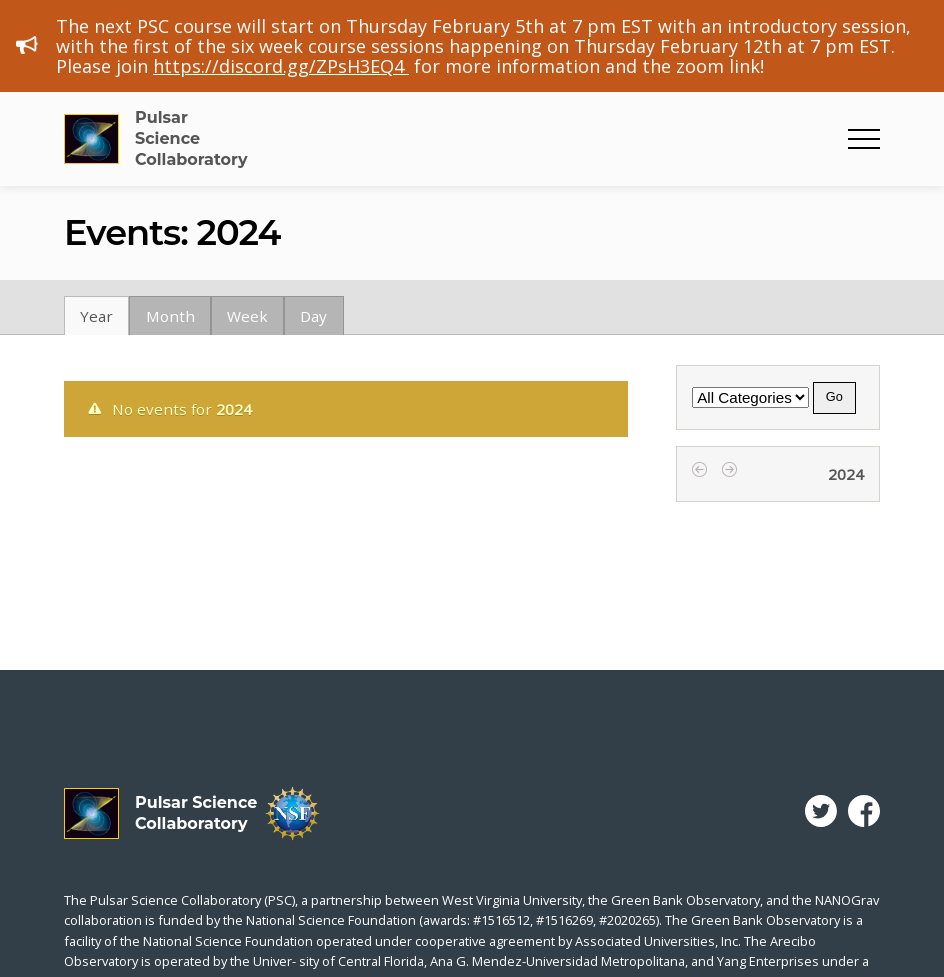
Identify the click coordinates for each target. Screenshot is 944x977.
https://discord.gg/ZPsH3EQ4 (281, 66)
